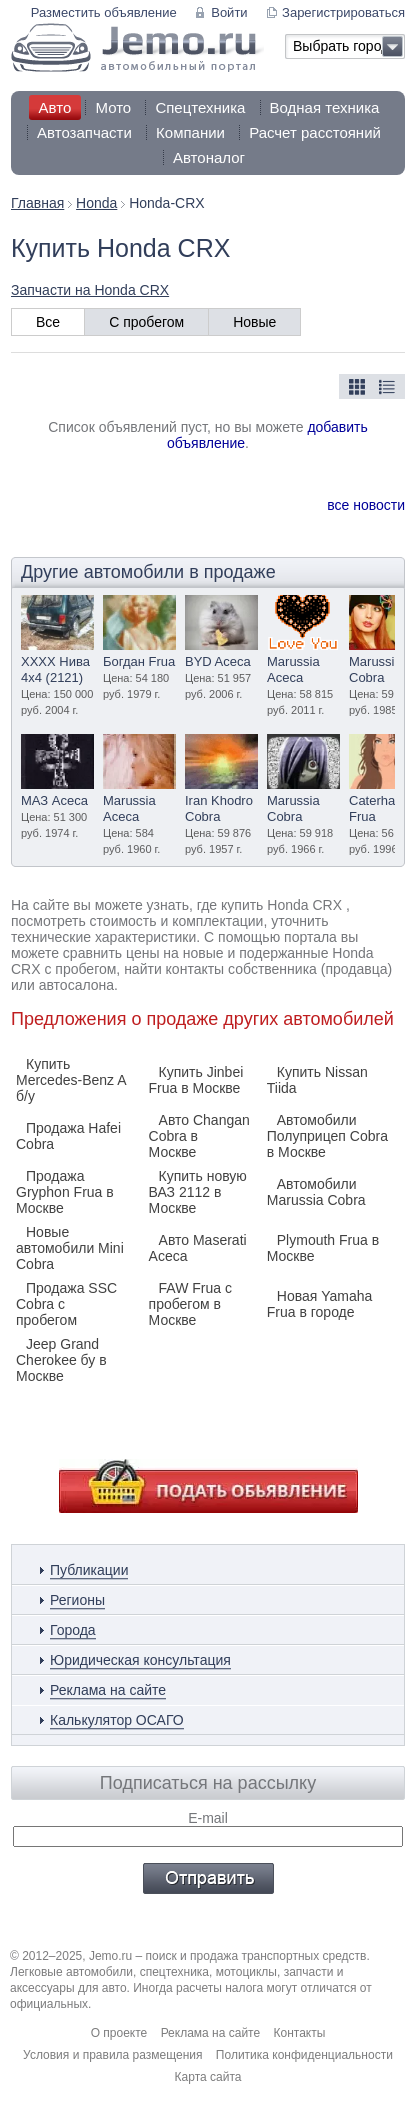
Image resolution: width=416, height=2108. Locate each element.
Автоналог (209, 157)
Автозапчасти (84, 132)
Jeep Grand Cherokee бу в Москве (61, 1360)
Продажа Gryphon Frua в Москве (65, 1192)
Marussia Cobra (375, 669)
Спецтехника (200, 107)
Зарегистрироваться (343, 12)
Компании (190, 132)
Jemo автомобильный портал (137, 47)
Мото (113, 107)
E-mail (208, 1818)
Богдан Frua (139, 661)
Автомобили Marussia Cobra (316, 1192)
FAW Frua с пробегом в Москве (190, 1304)
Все (48, 322)
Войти (229, 12)
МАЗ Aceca (54, 800)
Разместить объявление (104, 12)
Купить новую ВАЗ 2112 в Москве (198, 1192)
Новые (254, 322)
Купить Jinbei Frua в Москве (196, 1080)
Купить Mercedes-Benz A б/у (71, 1080)
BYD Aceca (218, 661)
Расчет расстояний (315, 132)
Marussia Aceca (293, 669)
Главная (37, 203)
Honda (96, 203)
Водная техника (325, 107)
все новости (366, 505)
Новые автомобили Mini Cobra (70, 1248)
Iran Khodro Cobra (219, 808)
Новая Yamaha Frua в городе (320, 1304)
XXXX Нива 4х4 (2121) (55, 669)
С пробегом (146, 322)
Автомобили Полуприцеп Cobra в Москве (327, 1136)
